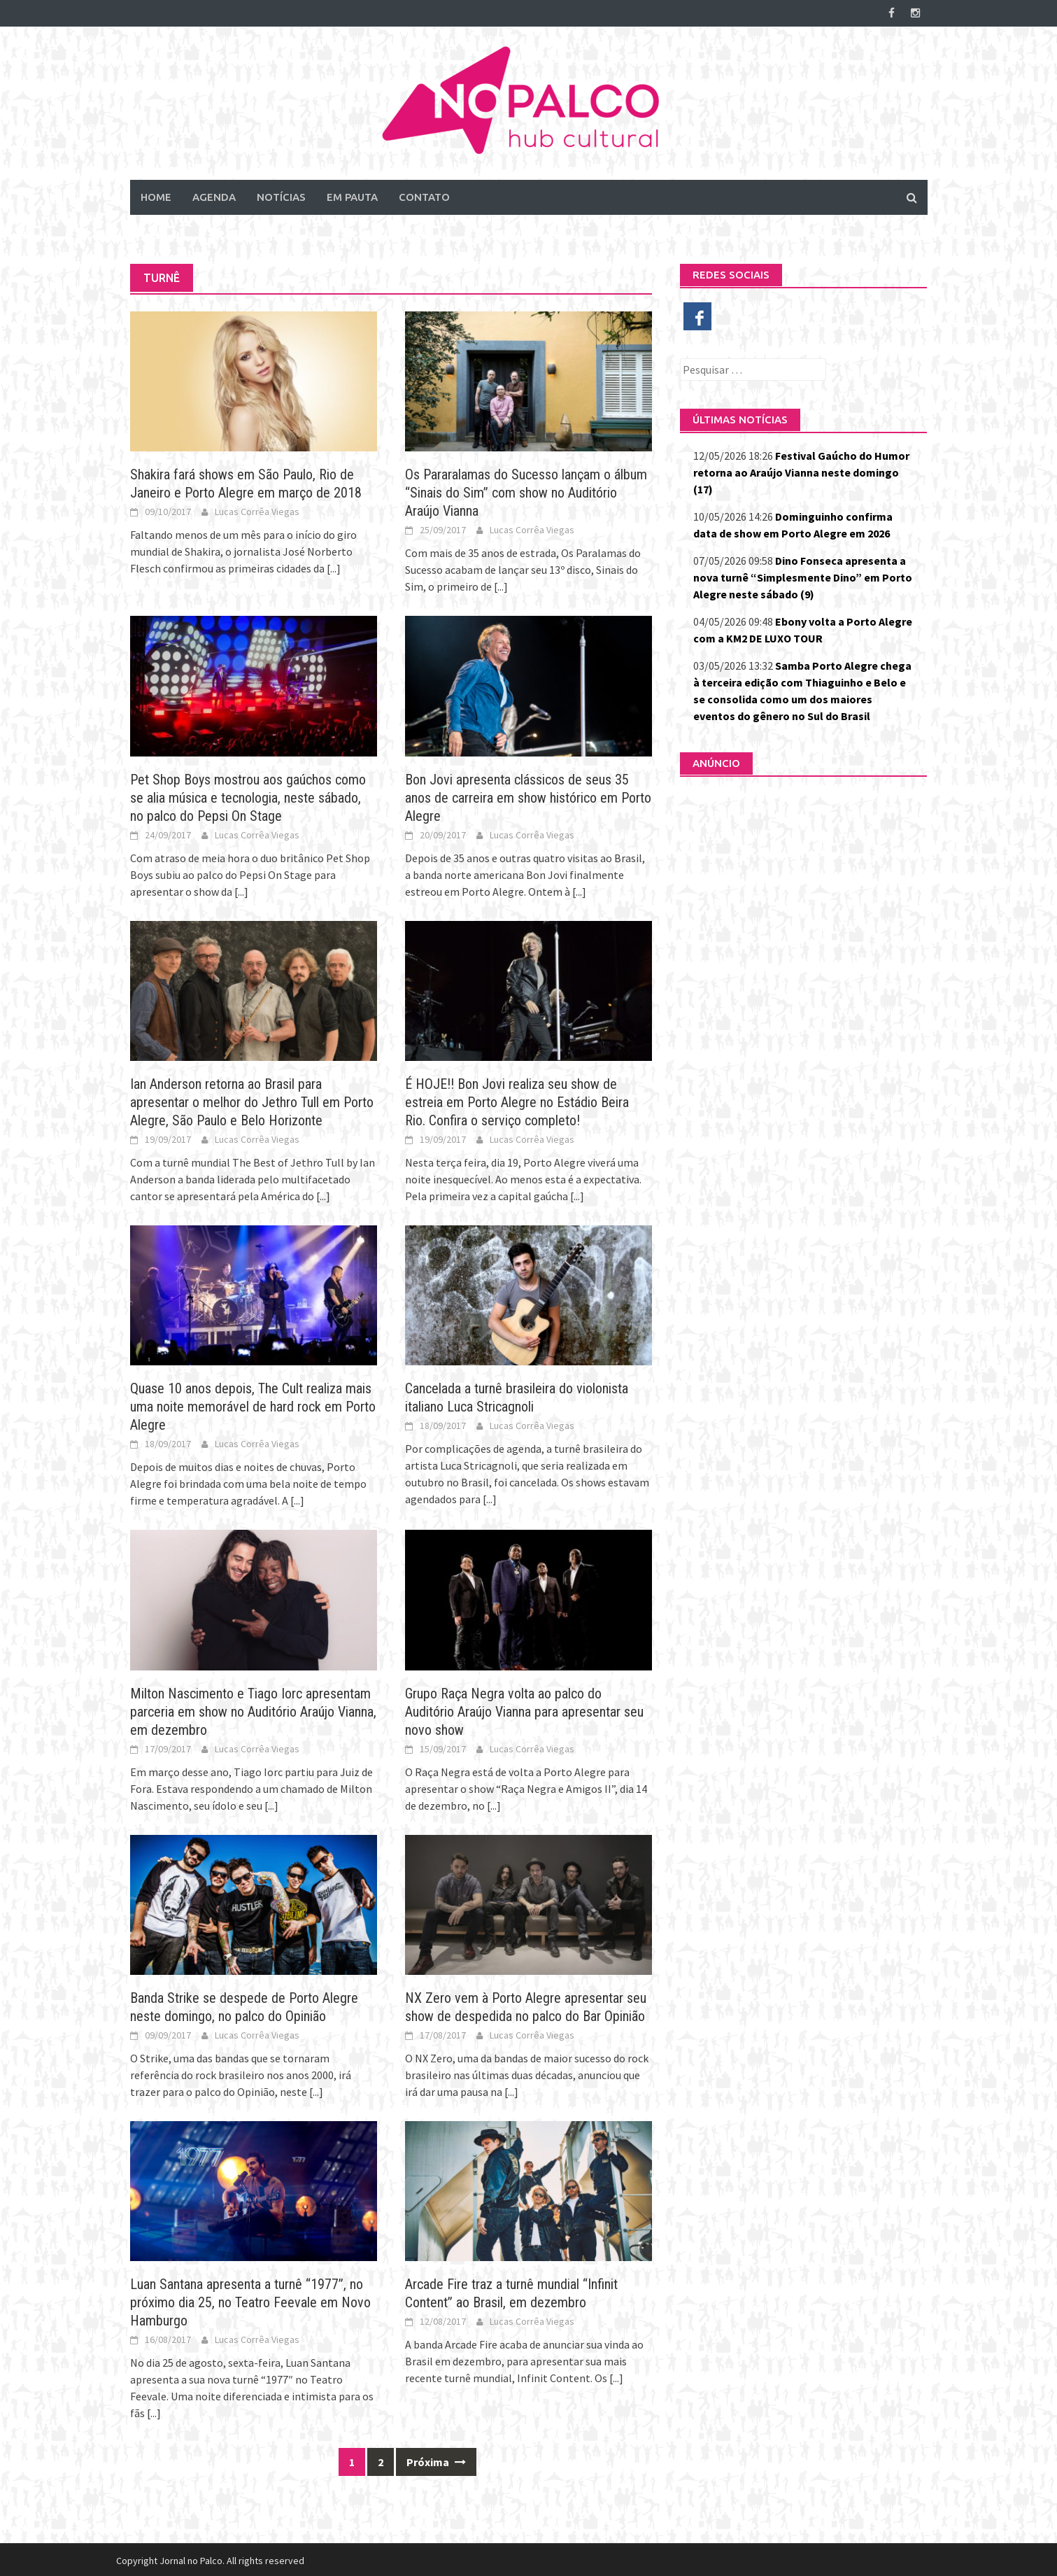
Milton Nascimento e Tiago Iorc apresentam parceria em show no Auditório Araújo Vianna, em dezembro (253, 1709)
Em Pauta (352, 195)
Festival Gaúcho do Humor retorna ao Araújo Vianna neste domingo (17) (801, 470)
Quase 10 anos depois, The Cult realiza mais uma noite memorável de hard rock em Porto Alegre (253, 1404)
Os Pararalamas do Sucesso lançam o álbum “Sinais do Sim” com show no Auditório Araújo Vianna (526, 490)
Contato (424, 195)
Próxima (436, 2460)
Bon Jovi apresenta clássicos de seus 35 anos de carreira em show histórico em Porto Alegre (528, 795)
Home (156, 195)
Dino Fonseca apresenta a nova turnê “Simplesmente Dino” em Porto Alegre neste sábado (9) (802, 575)
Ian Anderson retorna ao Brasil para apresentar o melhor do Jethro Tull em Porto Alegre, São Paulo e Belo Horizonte (252, 1100)
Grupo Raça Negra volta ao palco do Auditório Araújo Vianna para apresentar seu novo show (524, 1709)
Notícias (281, 195)
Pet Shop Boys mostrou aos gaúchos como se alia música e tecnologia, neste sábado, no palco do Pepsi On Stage (248, 795)
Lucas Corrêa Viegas (257, 509)
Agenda (214, 195)
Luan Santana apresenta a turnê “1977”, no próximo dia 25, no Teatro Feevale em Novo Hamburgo (250, 2300)
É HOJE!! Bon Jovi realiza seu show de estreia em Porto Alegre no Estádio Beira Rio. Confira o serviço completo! (517, 1100)
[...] (334, 566)
